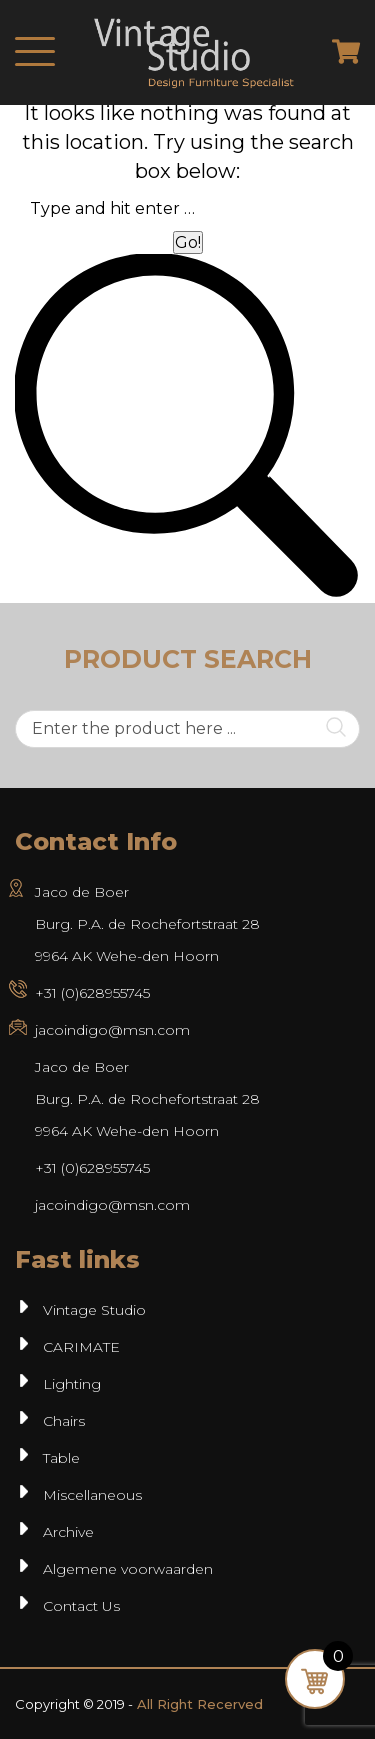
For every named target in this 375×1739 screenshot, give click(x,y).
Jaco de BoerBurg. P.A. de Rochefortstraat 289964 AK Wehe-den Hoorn (147, 1099)
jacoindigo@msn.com (112, 1030)
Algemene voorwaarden (128, 1569)
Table (61, 1458)
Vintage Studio (94, 1310)
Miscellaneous (92, 1495)
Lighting (72, 1384)
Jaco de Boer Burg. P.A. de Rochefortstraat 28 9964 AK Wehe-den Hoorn (147, 924)
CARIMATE (81, 1347)
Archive (68, 1532)
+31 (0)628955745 (92, 993)
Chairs (64, 1421)
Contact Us (81, 1606)
